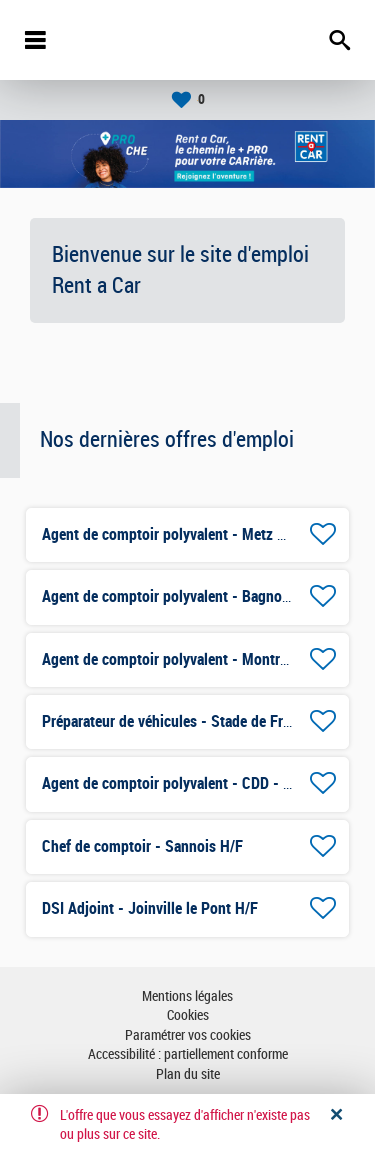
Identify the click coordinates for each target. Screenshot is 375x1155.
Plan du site (188, 1074)
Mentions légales (187, 996)
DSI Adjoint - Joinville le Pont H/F (150, 908)
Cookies (188, 1015)
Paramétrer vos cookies (188, 1035)
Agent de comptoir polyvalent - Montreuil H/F (186, 659)
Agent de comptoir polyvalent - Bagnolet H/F (183, 596)
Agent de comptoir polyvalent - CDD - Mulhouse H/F (207, 783)
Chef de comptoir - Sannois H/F (142, 846)
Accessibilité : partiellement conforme (188, 1054)
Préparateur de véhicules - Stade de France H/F (190, 721)
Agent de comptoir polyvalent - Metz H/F (171, 534)
